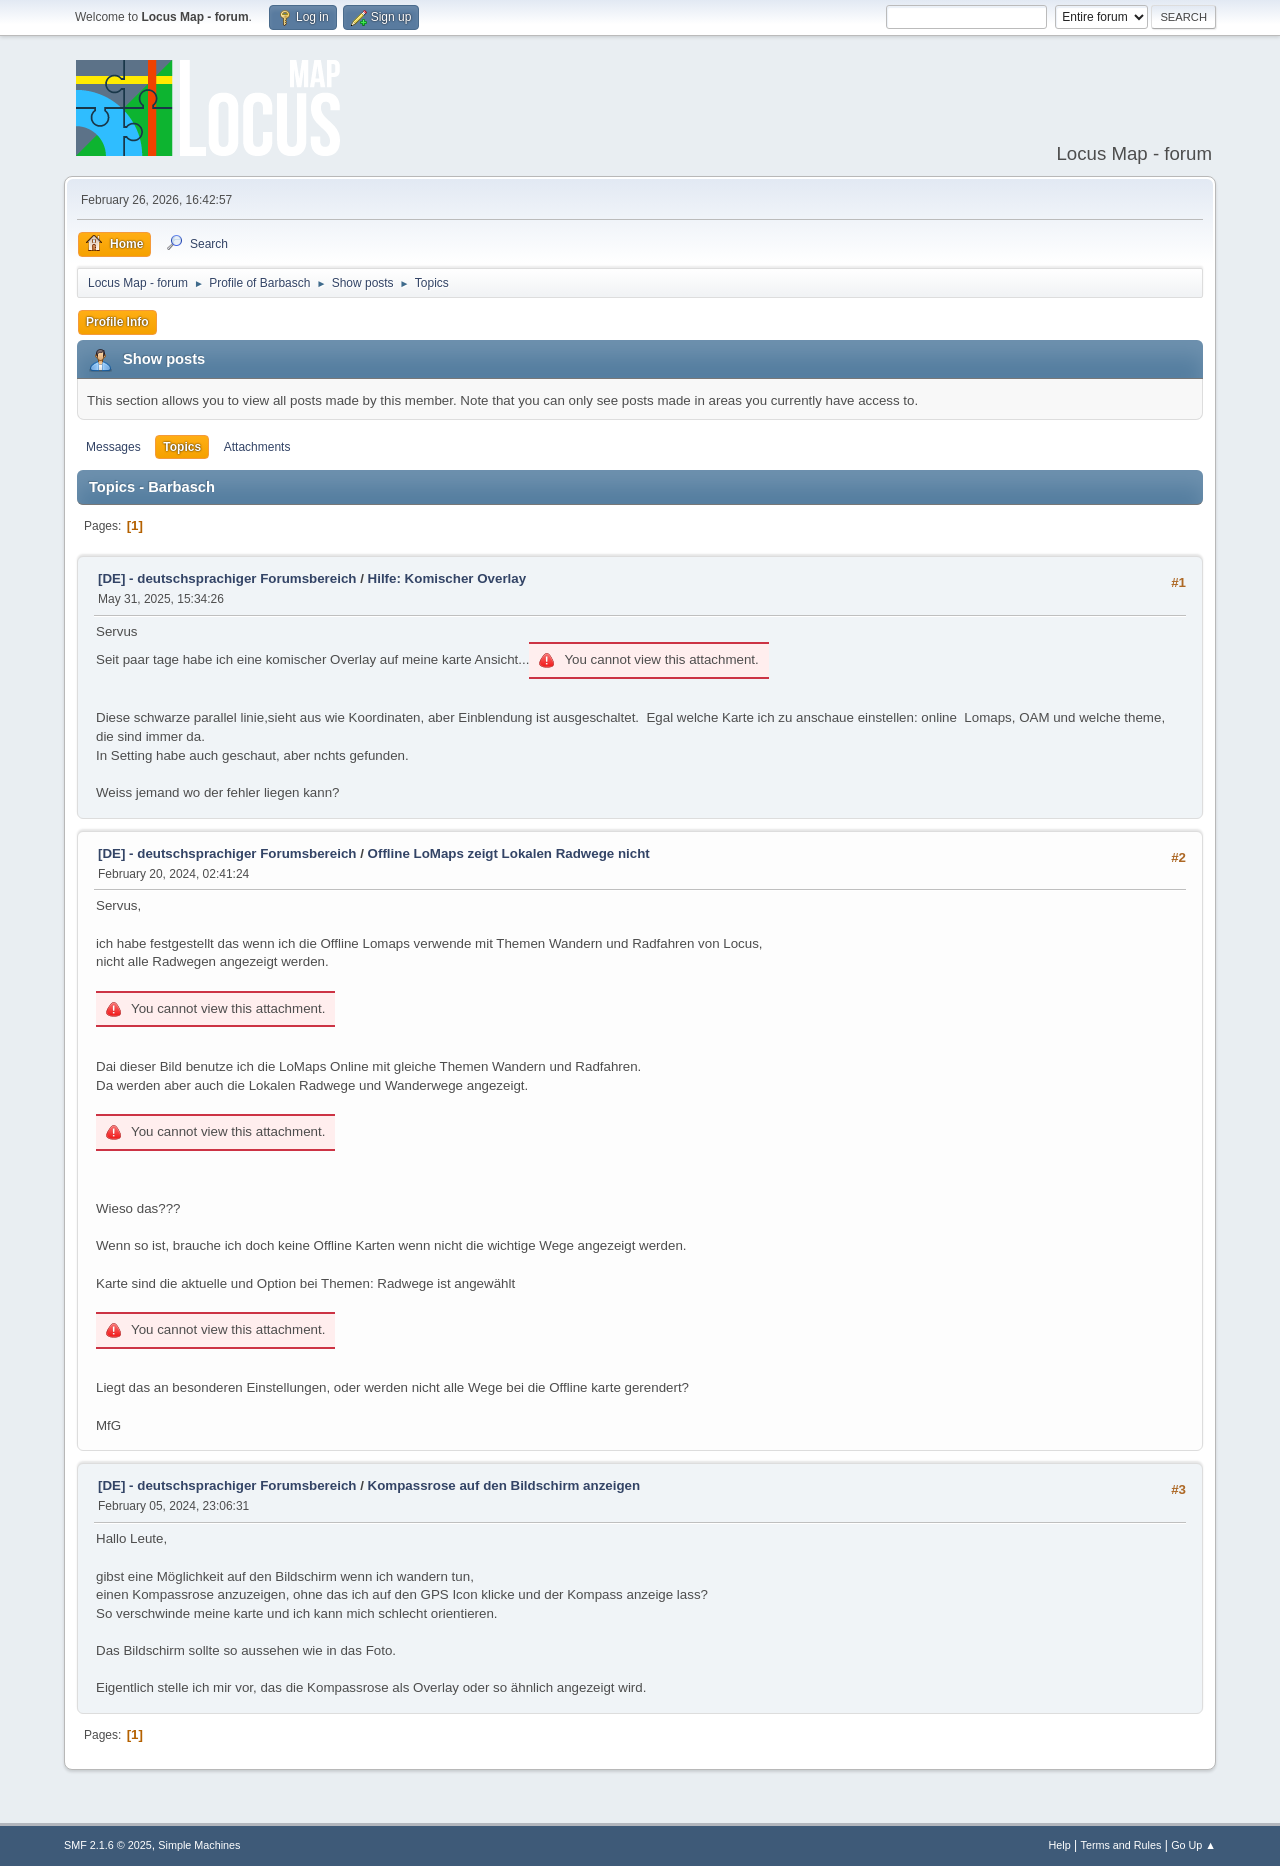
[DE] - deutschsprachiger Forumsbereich (227, 578)
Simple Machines (199, 1845)
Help (1060, 1845)
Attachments (257, 447)
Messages (113, 447)
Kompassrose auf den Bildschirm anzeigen (504, 1485)
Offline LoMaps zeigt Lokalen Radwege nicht (509, 853)
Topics (182, 447)
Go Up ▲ (1193, 1845)
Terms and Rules (1121, 1845)
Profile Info (117, 322)
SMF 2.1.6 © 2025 (108, 1845)
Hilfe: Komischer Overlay (447, 578)
